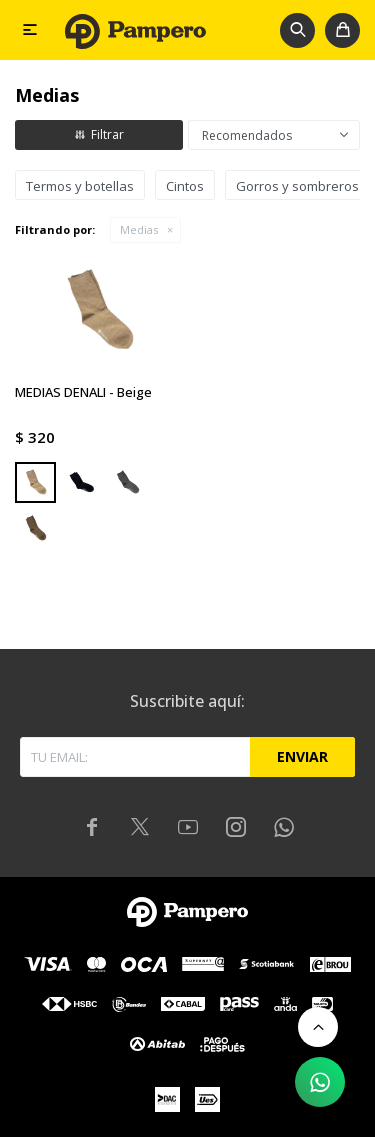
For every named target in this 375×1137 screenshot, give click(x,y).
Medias (139, 229)
